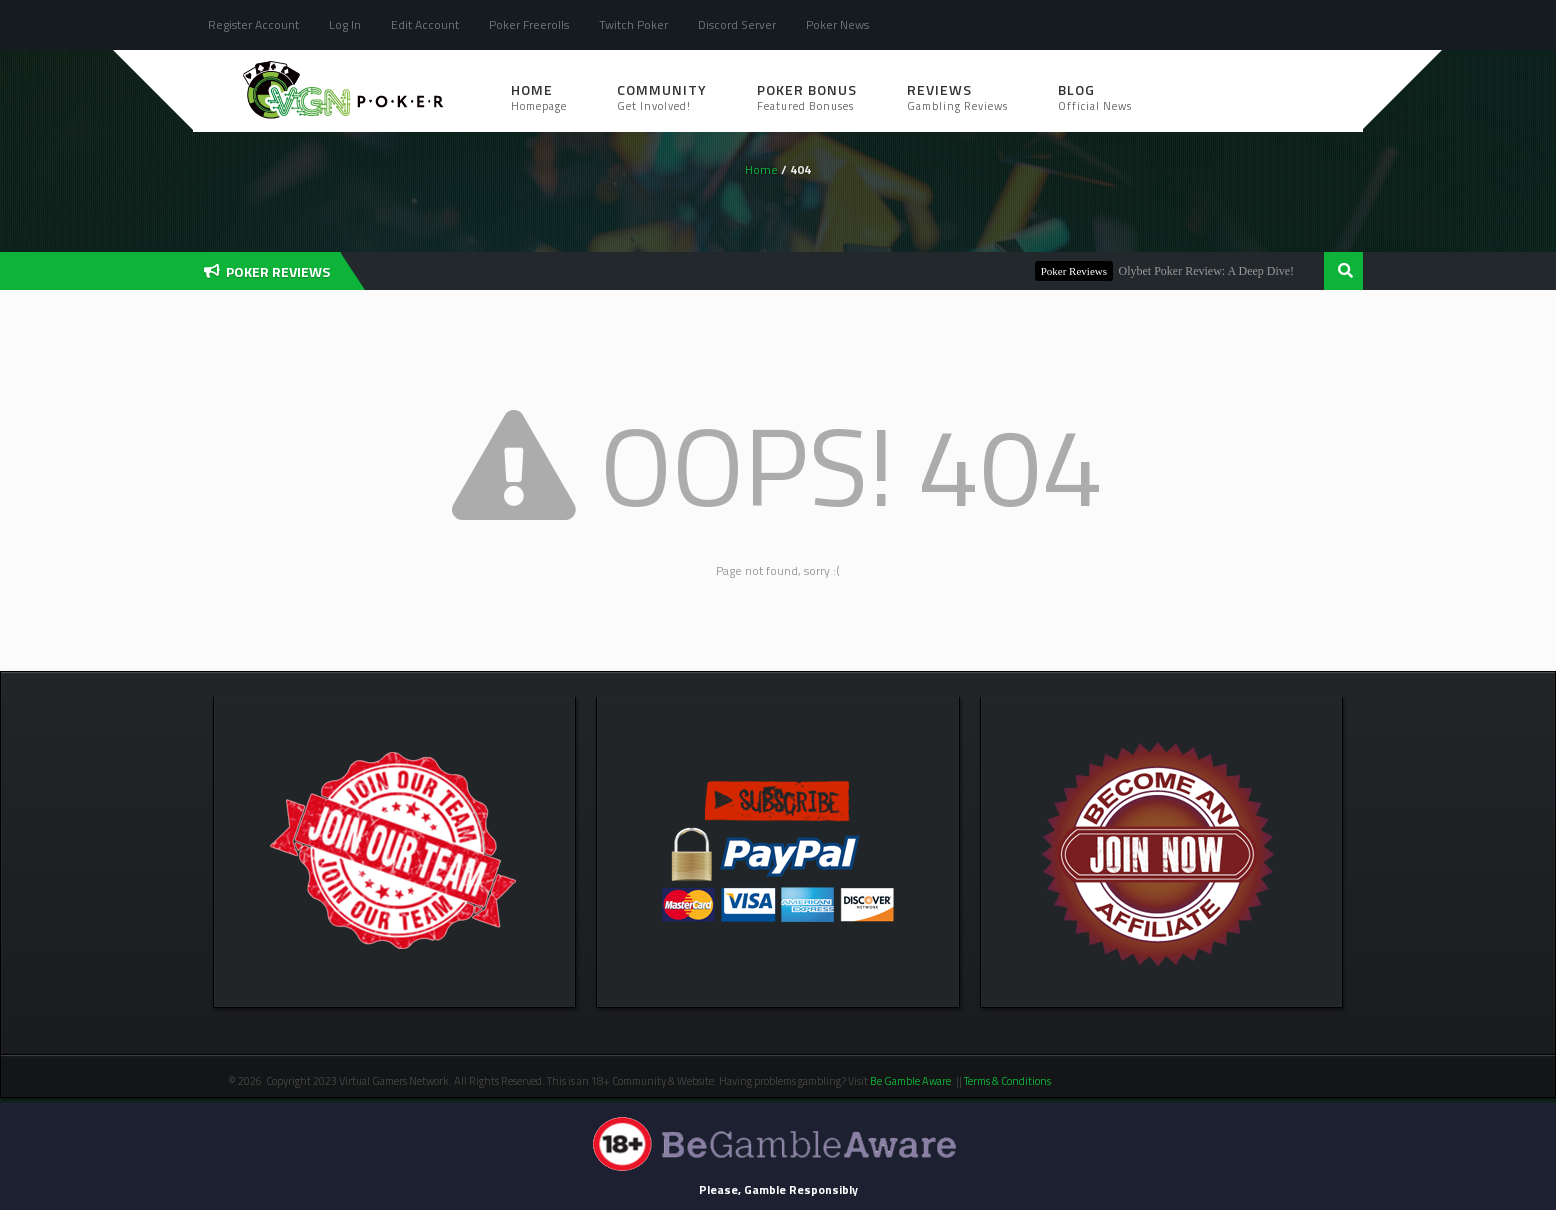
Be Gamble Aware (910, 1081)
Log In (345, 24)
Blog (1095, 96)
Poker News (837, 24)
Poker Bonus (807, 96)
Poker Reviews (1084, 271)
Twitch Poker (633, 24)
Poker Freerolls (529, 24)
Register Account (253, 24)
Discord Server (737, 24)
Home (539, 96)
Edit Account (425, 24)
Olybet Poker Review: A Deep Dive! (1216, 271)
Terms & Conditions (1008, 1081)
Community (662, 96)
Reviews (957, 96)
